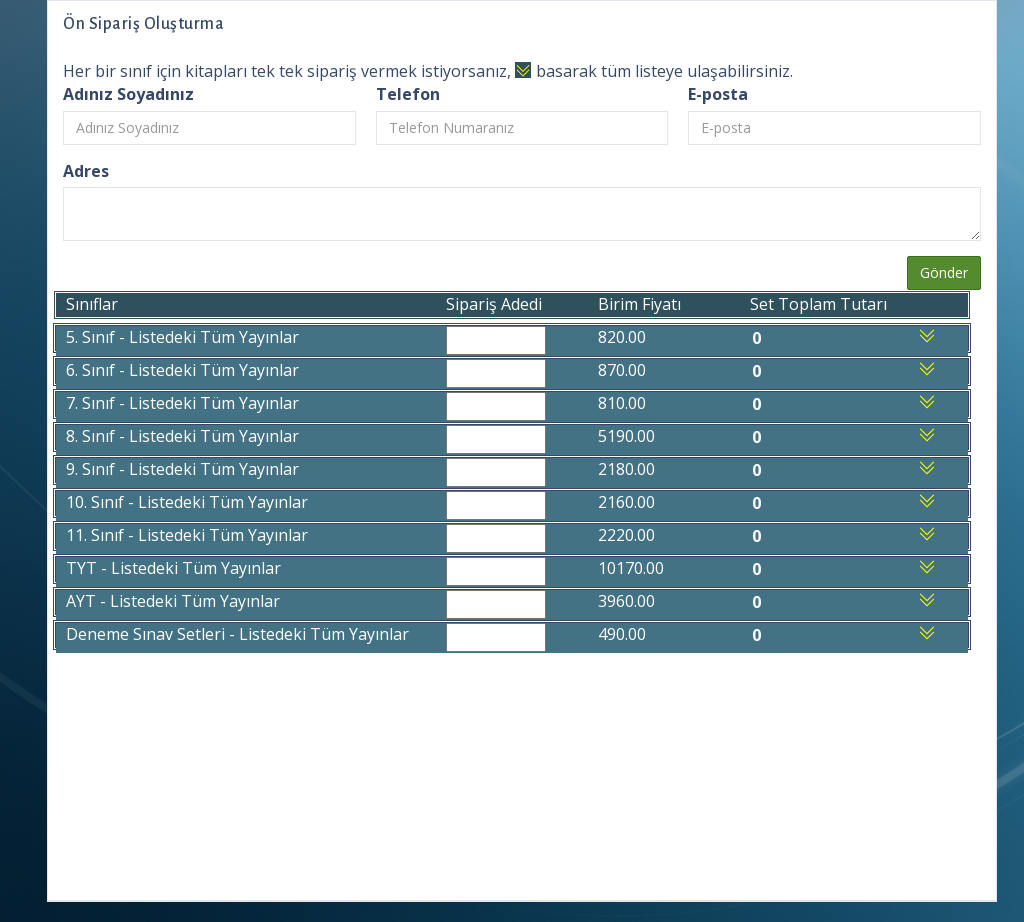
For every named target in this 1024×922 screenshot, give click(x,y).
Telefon (408, 94)
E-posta (718, 94)
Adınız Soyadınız (128, 94)
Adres (86, 171)
